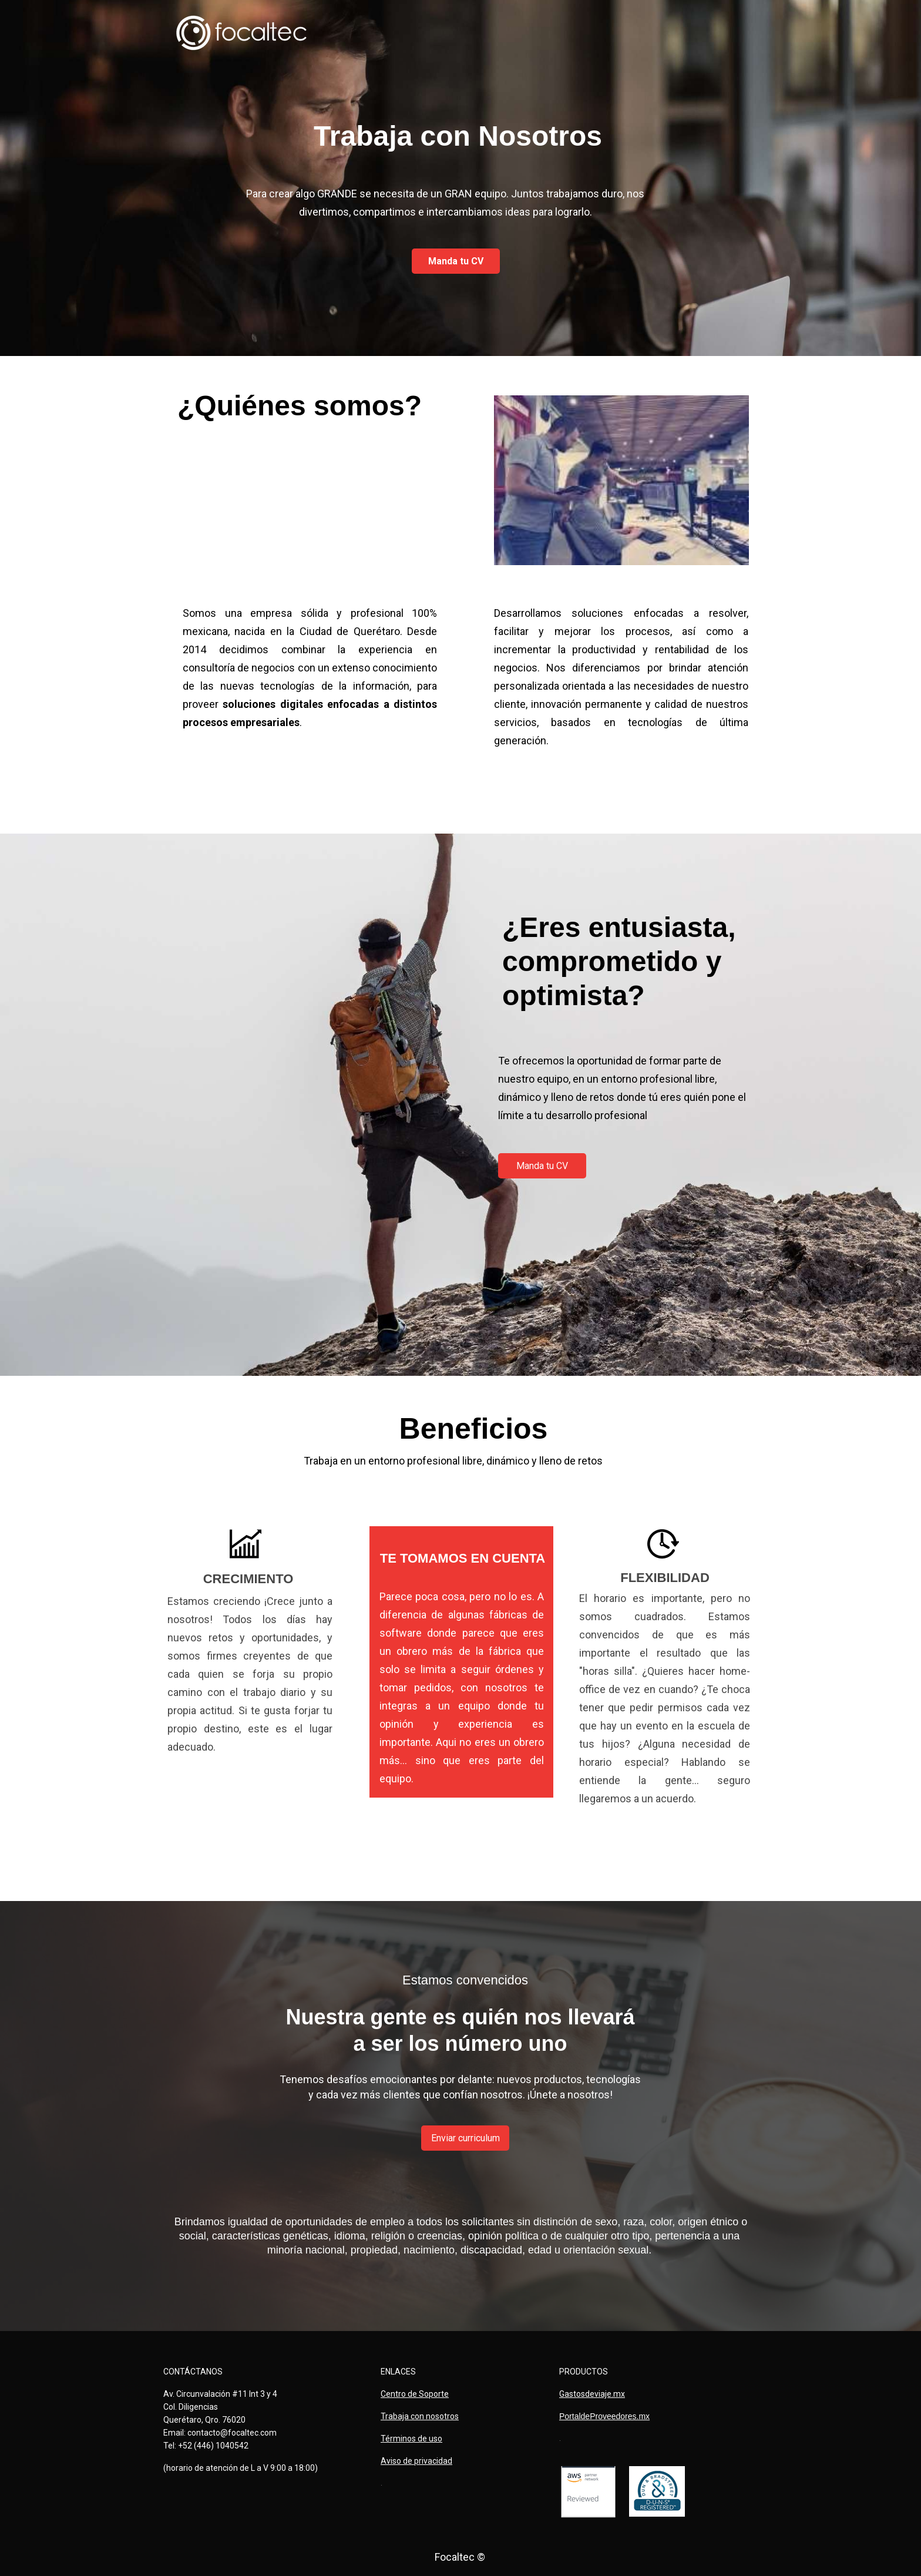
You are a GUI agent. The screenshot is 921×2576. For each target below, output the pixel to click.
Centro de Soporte (415, 2394)
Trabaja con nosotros (420, 2416)
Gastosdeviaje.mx (592, 2394)
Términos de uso (411, 2438)
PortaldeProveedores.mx (604, 2416)
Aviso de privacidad (416, 2461)
